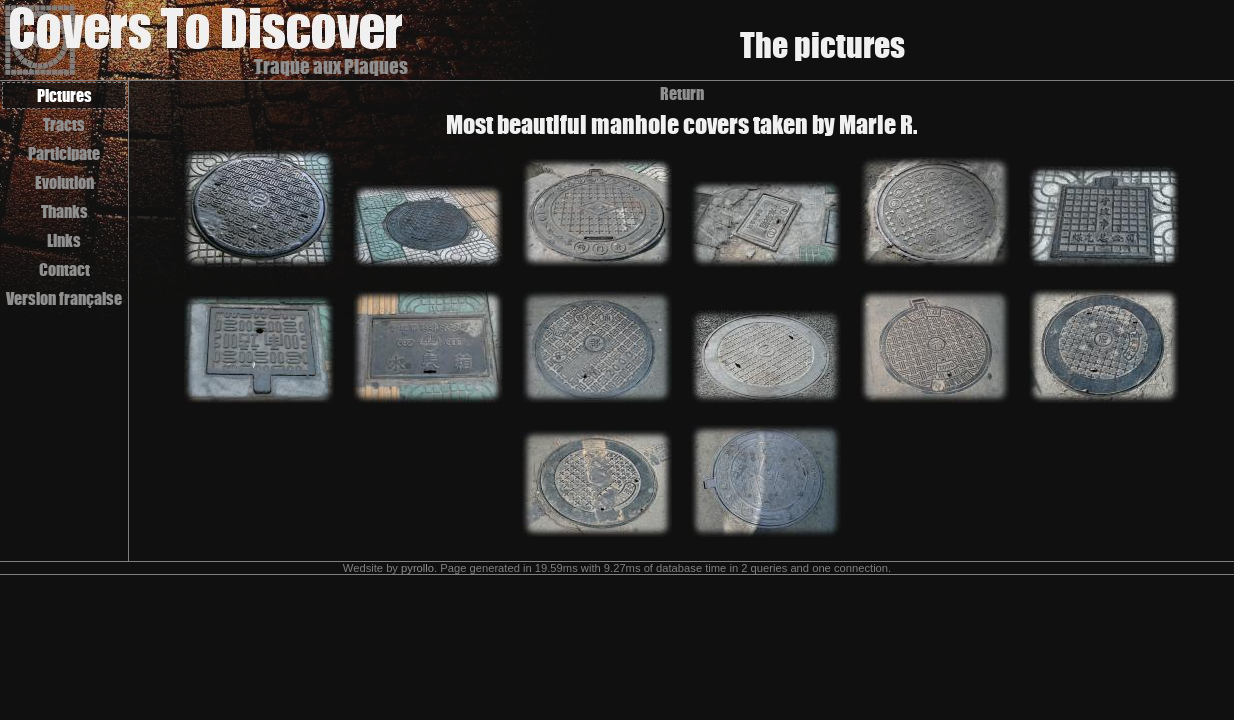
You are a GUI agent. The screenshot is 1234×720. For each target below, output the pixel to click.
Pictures (64, 95)
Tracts (64, 124)
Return (682, 93)
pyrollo (417, 568)
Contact (64, 269)
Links (64, 240)
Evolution (64, 182)
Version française (64, 298)
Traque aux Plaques (331, 66)
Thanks (64, 211)
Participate (64, 153)
